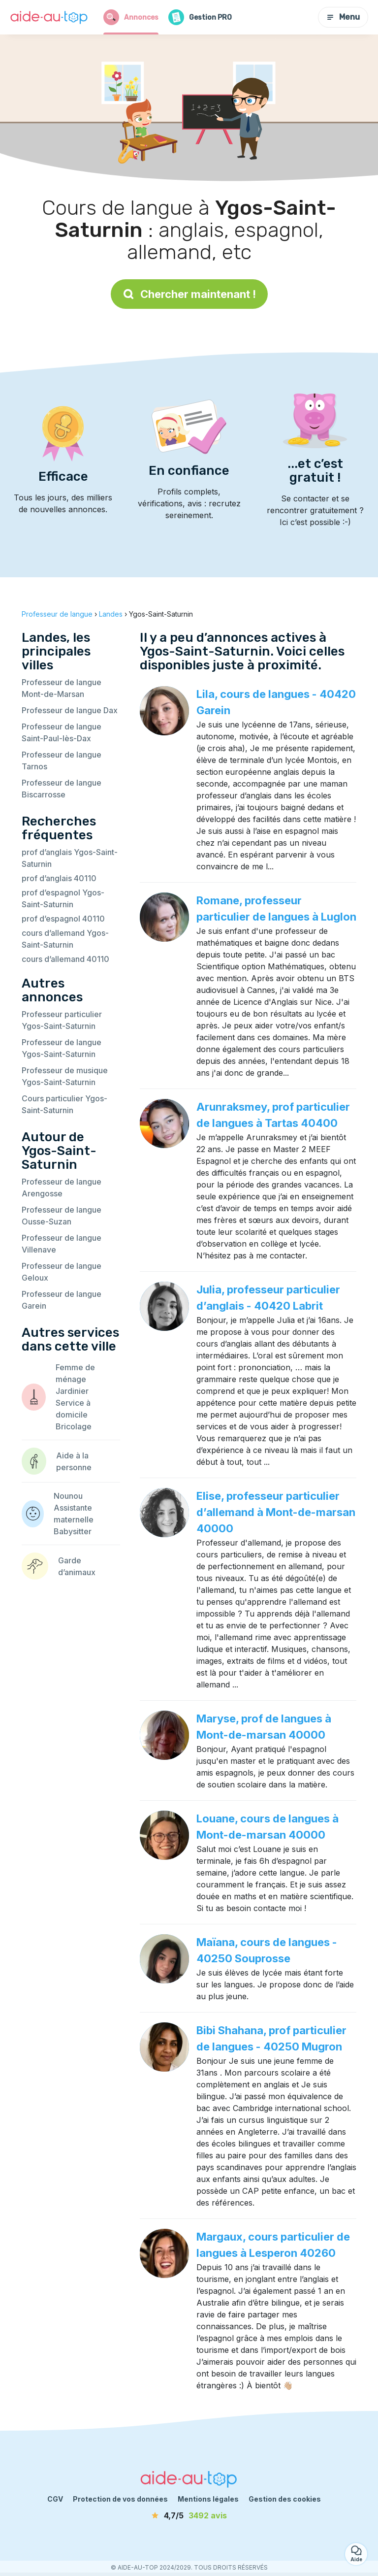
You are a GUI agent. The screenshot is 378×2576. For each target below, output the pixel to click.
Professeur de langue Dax (70, 710)
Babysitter (73, 1531)
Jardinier (72, 1391)
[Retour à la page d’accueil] (49, 17)
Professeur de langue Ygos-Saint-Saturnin (61, 1048)
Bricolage (74, 1426)
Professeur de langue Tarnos (61, 760)
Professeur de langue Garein (61, 1300)
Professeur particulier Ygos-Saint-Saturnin (62, 1020)
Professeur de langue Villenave (61, 1244)
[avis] (189, 2515)
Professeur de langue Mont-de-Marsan (61, 688)
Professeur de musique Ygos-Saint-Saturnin (65, 1076)
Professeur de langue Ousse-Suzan (61, 1215)
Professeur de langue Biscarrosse (61, 788)
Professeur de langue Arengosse (61, 1187)
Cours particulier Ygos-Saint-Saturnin (64, 1104)
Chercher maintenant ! (189, 294)
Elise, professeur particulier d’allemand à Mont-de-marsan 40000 (275, 1512)
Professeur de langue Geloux (61, 1272)
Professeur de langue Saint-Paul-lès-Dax (61, 732)
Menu (343, 17)
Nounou (68, 1496)
